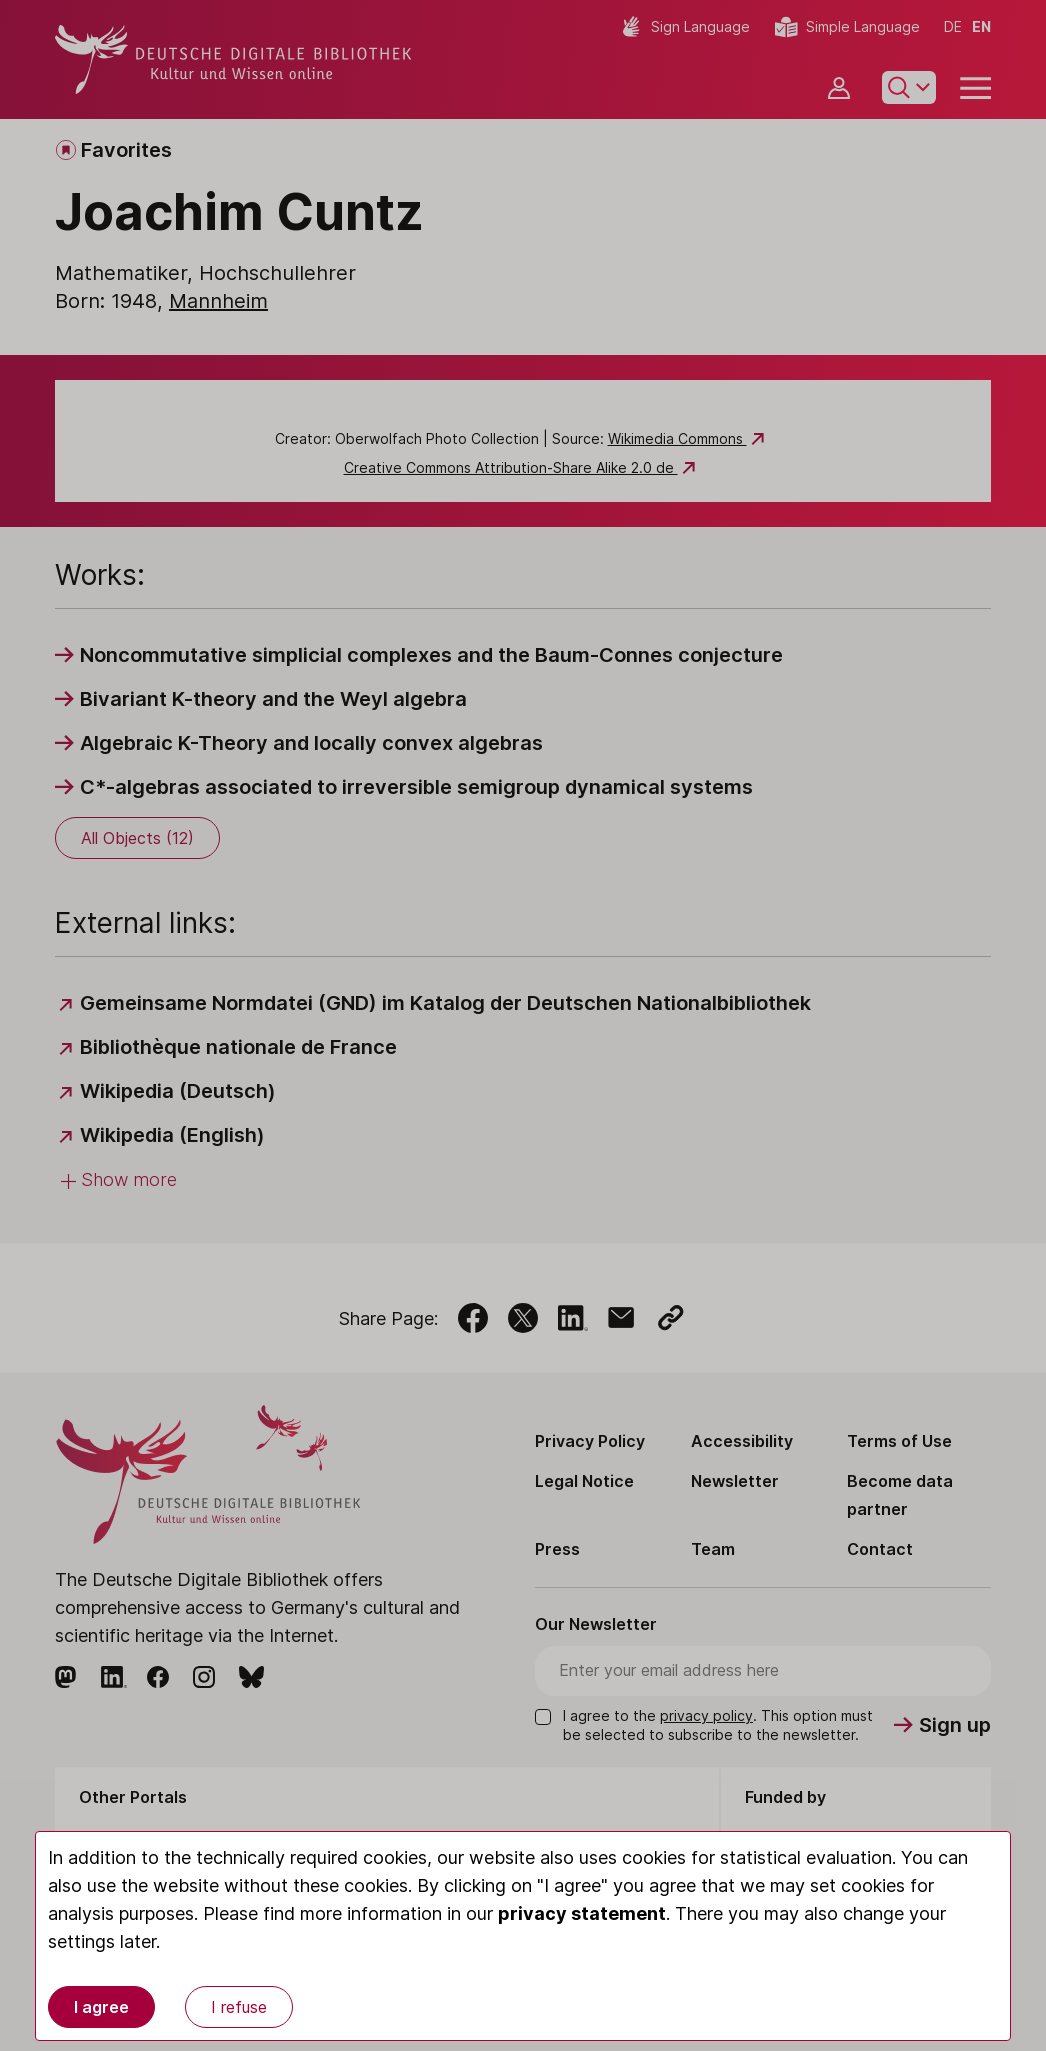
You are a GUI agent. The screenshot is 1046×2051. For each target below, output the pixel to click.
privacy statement (582, 1913)
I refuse (239, 2007)
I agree (101, 2007)
